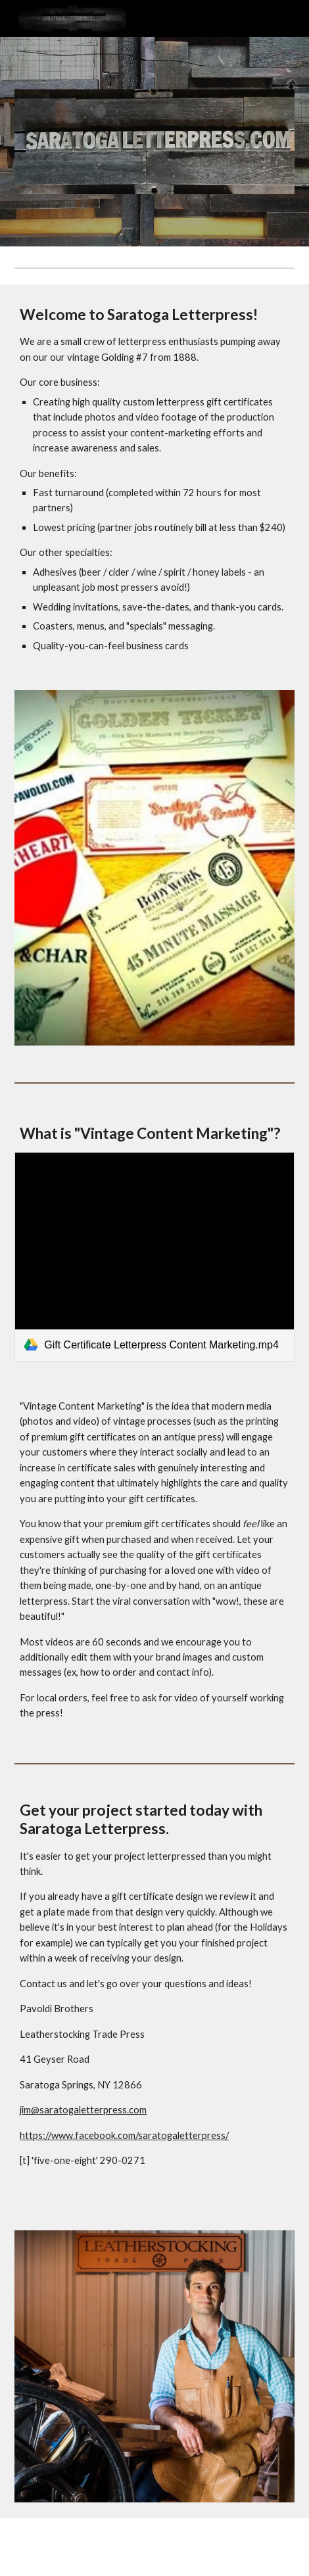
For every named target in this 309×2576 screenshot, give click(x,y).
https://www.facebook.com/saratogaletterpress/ (124, 2135)
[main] (154, 479)
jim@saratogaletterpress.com (83, 2109)
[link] (154, 1257)
